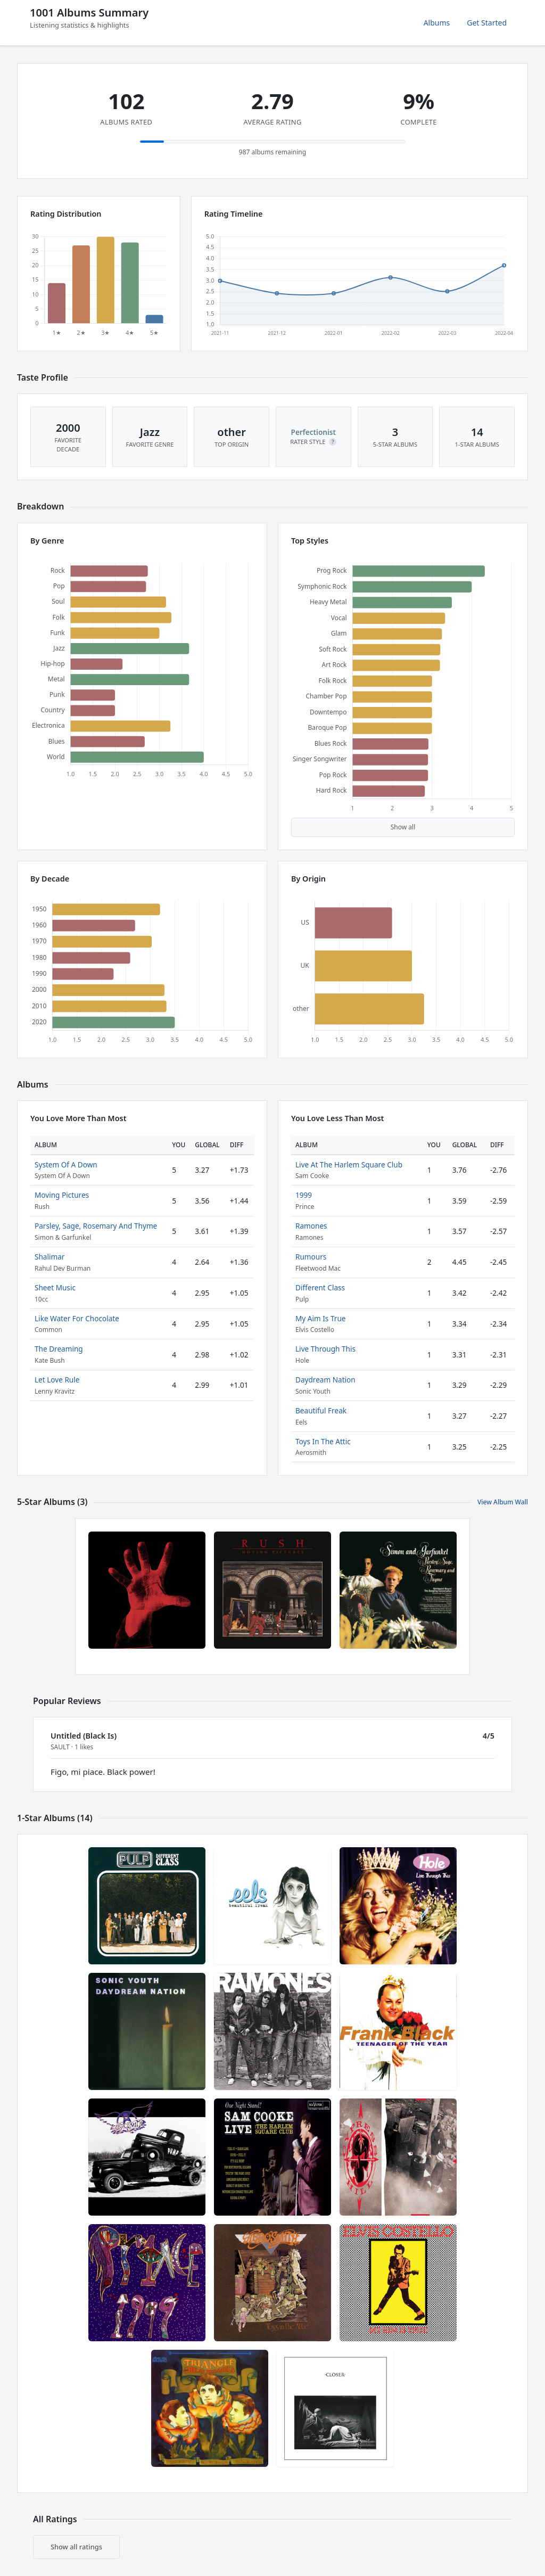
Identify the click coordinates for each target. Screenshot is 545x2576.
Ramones (311, 1226)
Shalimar (49, 1257)
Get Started (487, 23)
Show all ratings (76, 2547)
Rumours (310, 1257)
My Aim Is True (320, 1318)
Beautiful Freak (320, 1410)
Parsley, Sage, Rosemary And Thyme (96, 1226)
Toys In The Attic (323, 1441)
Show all (403, 827)
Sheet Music (55, 1287)
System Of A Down (66, 1164)
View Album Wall (502, 1502)
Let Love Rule (57, 1380)
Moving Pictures (62, 1195)
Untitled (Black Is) (84, 1736)
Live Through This (325, 1349)
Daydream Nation (325, 1380)
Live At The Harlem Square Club (348, 1164)
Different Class (320, 1287)
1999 (303, 1195)
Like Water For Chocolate (77, 1318)
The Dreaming (59, 1349)
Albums (437, 23)
